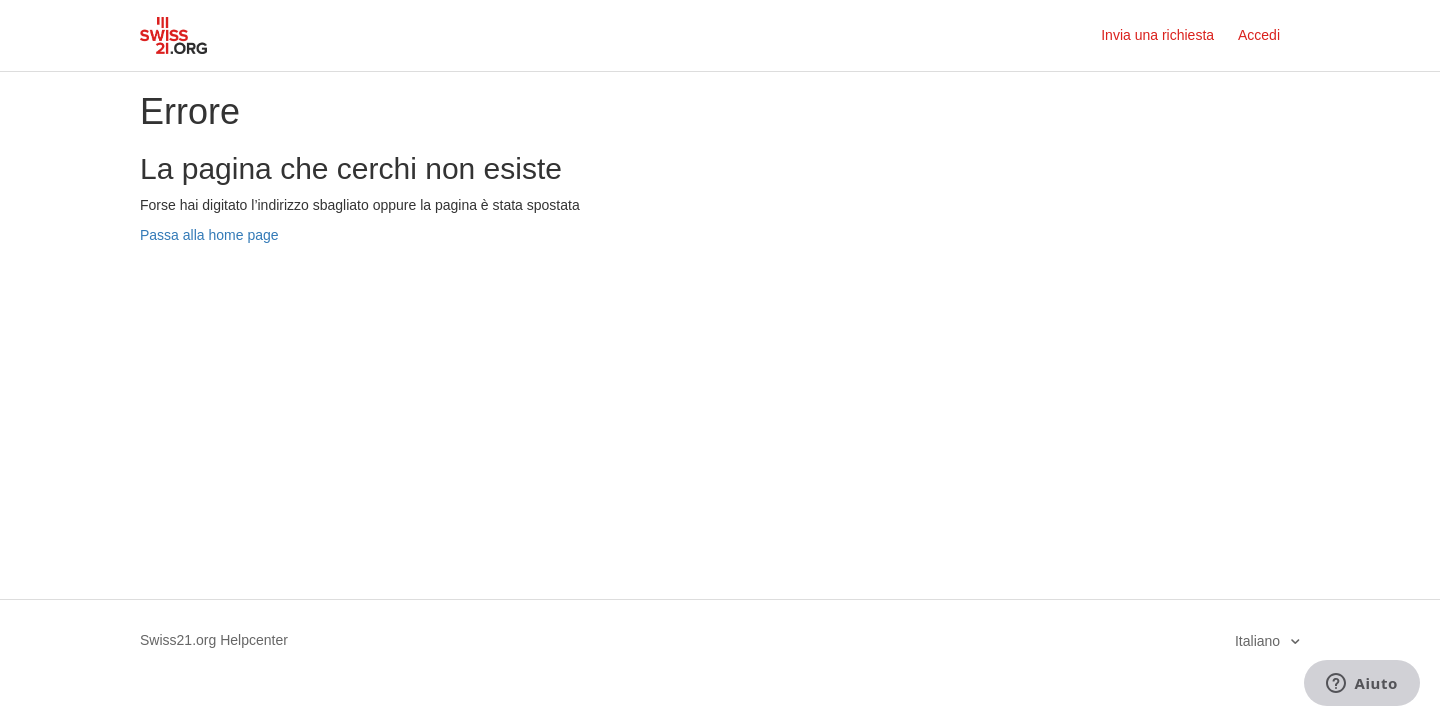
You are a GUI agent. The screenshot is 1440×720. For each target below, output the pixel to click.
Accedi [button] (1259, 35)
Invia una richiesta (1157, 35)
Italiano (1259, 641)
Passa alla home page (209, 235)
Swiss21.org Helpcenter (214, 640)
